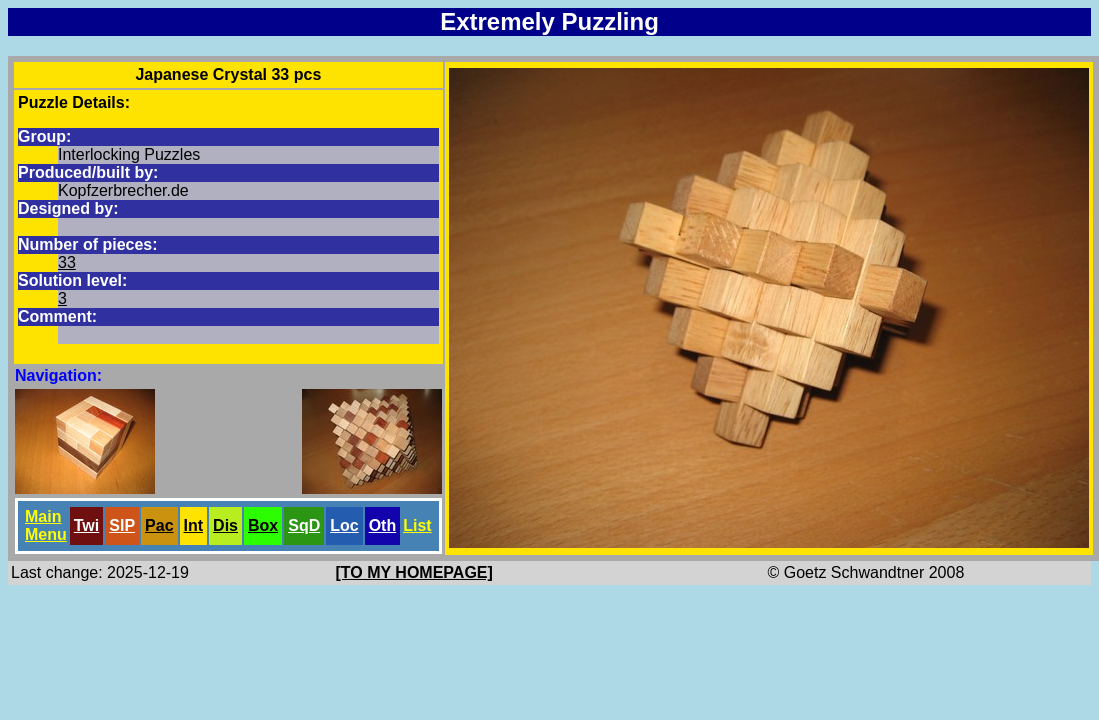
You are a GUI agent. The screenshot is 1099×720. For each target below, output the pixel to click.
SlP (122, 525)
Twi (86, 525)
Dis (225, 525)
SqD (304, 525)
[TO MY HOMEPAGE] (414, 572)
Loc (344, 525)
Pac (159, 525)
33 (67, 262)
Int (194, 525)
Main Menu (46, 525)
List (417, 525)
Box (263, 525)
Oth (383, 525)
